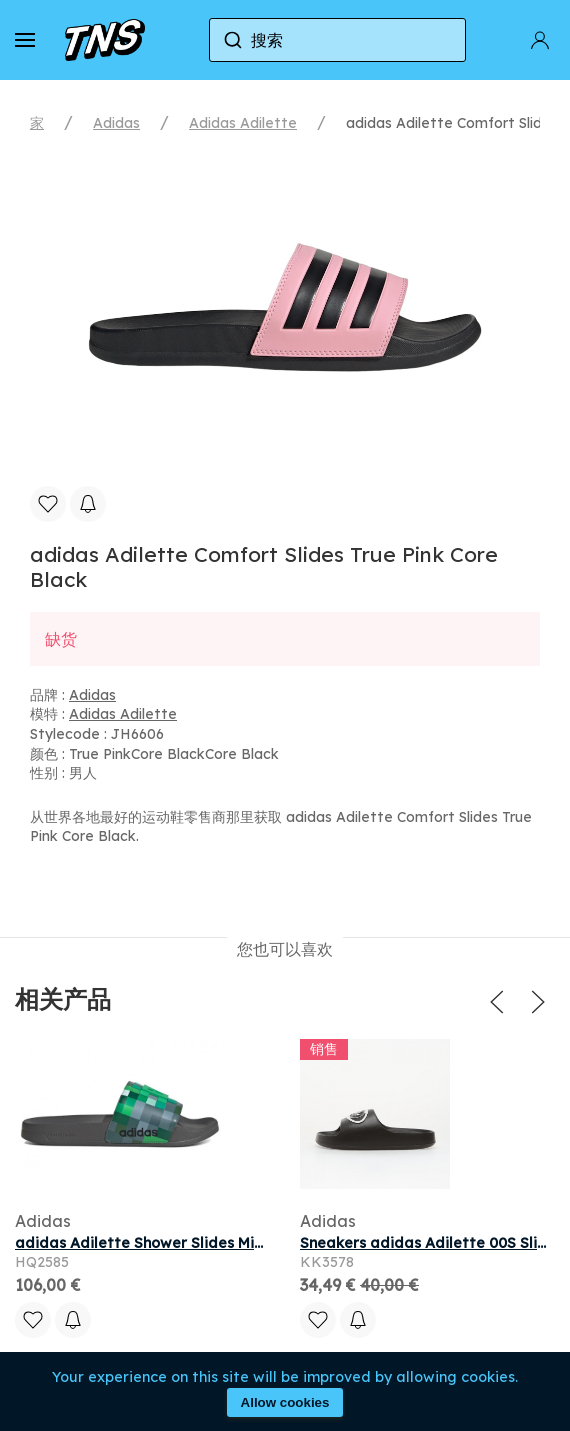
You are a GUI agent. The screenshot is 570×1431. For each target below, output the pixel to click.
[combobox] (338, 40)
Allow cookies (285, 1402)
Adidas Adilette (243, 123)
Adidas (116, 123)
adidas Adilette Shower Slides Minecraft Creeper (193, 1243)
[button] (25, 40)
